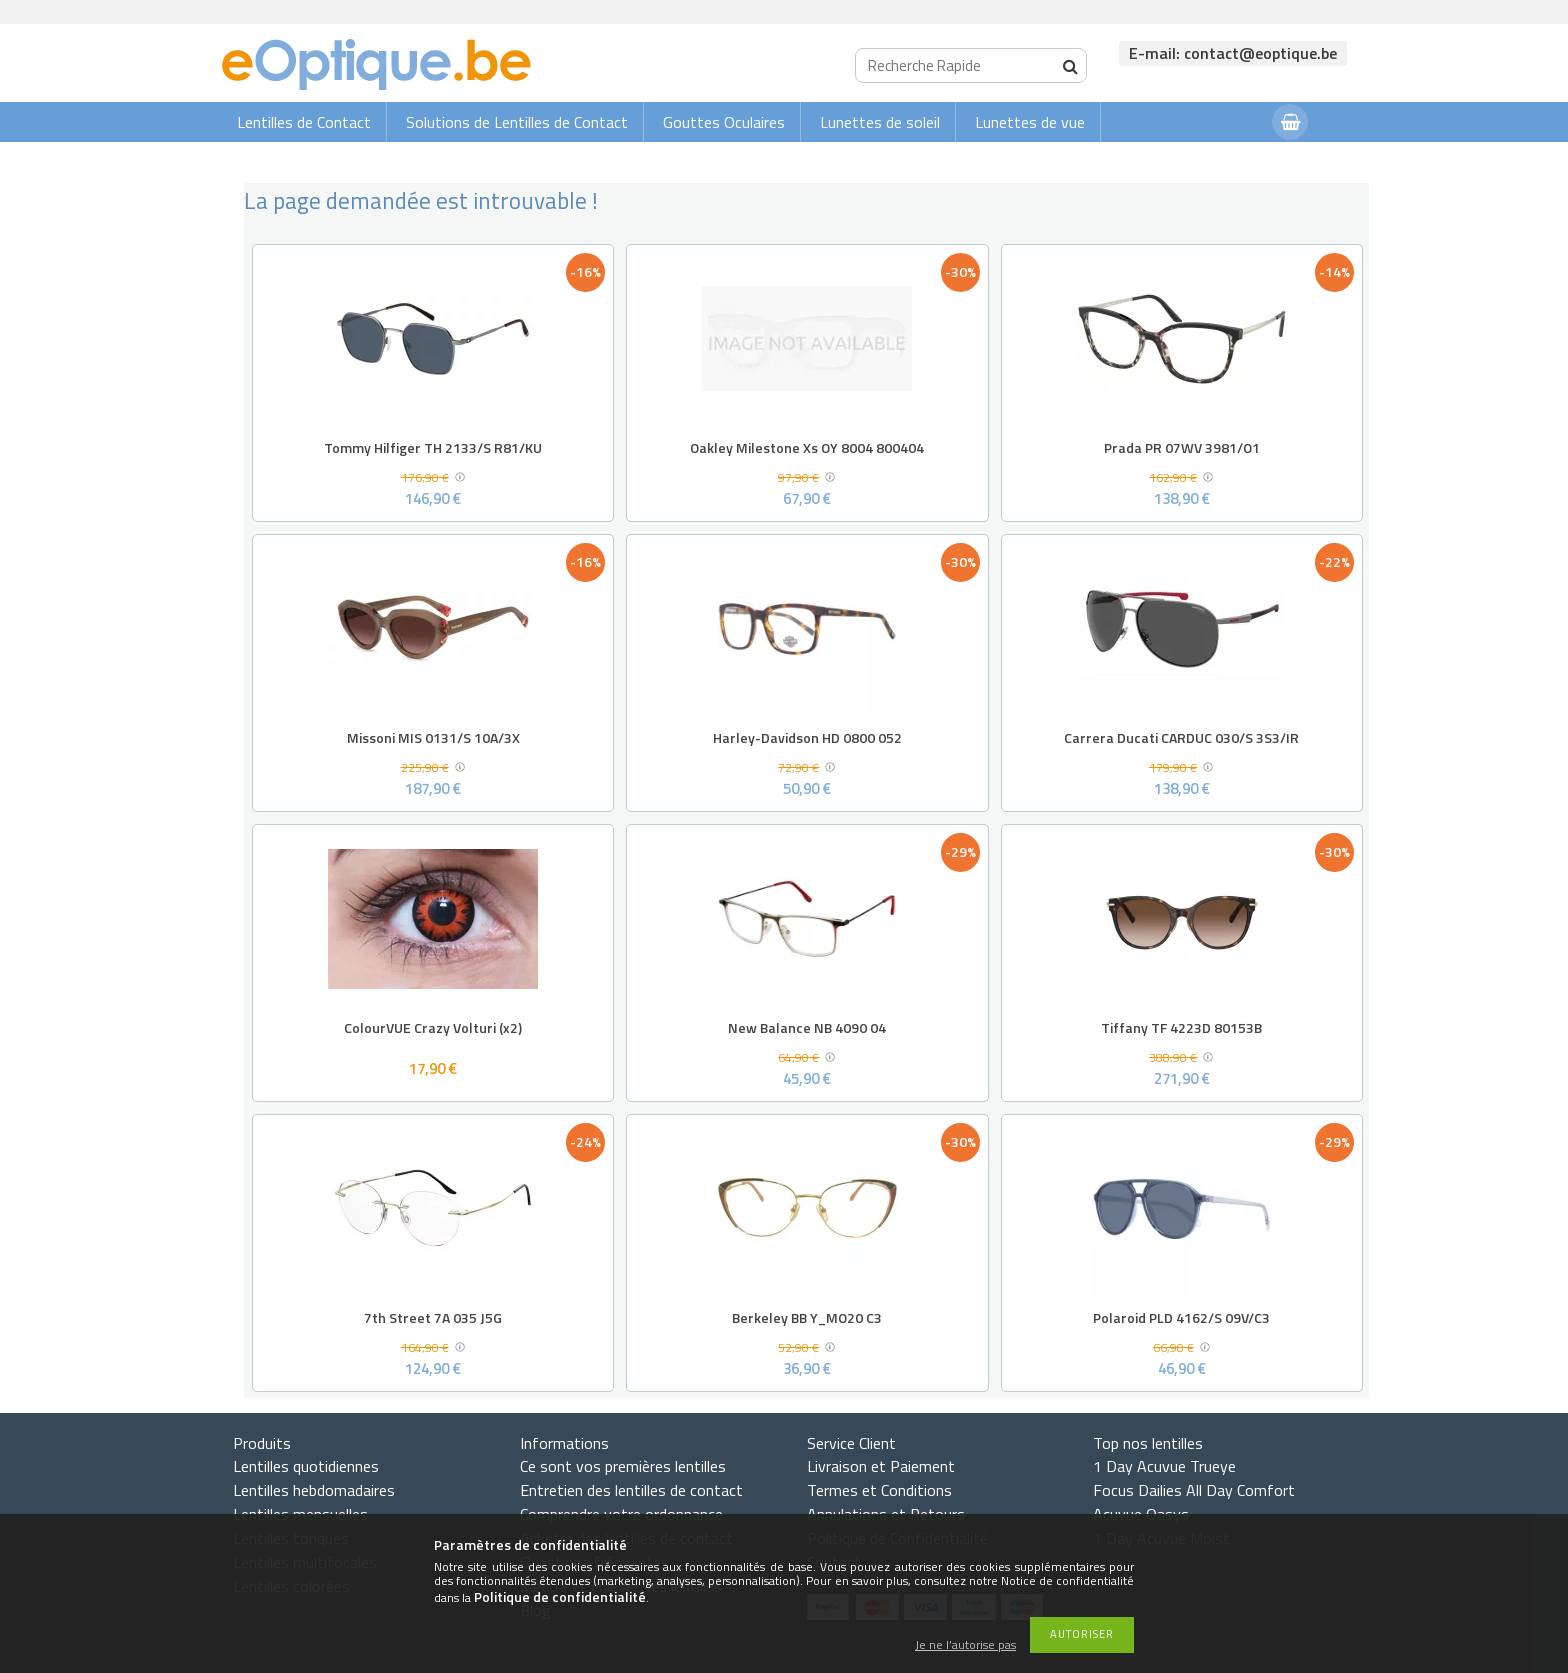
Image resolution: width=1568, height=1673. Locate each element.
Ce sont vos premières (623, 1466)
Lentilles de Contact (304, 122)
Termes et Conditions (879, 1490)
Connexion (1217, 161)
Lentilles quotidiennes (306, 1466)
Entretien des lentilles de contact (631, 1490)
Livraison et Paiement (881, 1466)
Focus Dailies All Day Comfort (1194, 1490)
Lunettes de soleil (880, 122)
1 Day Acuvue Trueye (1164, 1466)
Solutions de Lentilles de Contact (517, 122)
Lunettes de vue (1030, 122)
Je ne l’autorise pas (965, 1645)
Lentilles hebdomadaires (314, 1490)
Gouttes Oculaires (724, 122)
